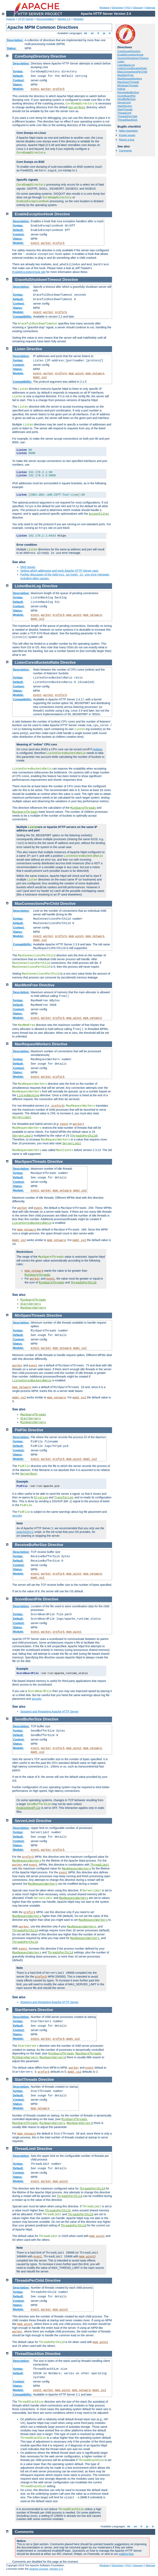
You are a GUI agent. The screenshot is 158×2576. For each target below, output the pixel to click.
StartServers (124, 105)
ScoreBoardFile (126, 95)
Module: (18, 88)
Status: (11, 48)
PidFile (121, 88)
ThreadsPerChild (127, 116)
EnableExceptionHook (130, 54)
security (17, 1515)
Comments (125, 150)
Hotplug (97, 749)
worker (46, 89)
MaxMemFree (125, 75)
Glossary (138, 7)
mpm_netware (95, 373)
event (35, 89)
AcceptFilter (99, 513)
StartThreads (125, 109)
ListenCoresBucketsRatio (132, 68)
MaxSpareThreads (128, 82)
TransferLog (63, 1497)
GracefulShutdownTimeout (132, 58)
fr (98, 33)
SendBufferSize (126, 99)
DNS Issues (27, 567)
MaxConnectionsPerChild (132, 71)
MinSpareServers (33, 1422)
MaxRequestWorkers (129, 78)
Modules (104, 7)
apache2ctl (25, 1532)
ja (104, 33)
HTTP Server (26, 18)
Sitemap (150, 7)
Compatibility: (22, 316)
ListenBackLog (126, 65)
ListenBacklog (28, 1095)
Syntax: (18, 71)
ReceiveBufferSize (128, 92)
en (92, 33)
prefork (59, 89)
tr (110, 33)
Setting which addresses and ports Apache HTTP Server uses (59, 570)
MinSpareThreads (127, 85)
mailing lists (126, 2554)
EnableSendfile (28, 1808)
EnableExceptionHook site (28, 272)
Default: (18, 75)
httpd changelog (128, 130)
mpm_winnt (76, 373)
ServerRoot (76, 107)
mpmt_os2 (40, 377)
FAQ (128, 7)
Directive (58, 56)
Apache (10, 18)
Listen (120, 61)
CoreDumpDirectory (129, 51)
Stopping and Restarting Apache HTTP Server (49, 1711)
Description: (15, 40)
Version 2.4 (64, 18)
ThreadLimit (124, 112)
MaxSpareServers (33, 1307)
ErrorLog (41, 1497)
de (85, 33)
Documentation (45, 18)
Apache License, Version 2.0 (46, 2568)
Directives (117, 7)
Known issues (127, 135)
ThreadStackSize (127, 119)
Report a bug (126, 139)
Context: (19, 80)
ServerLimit (124, 102)
